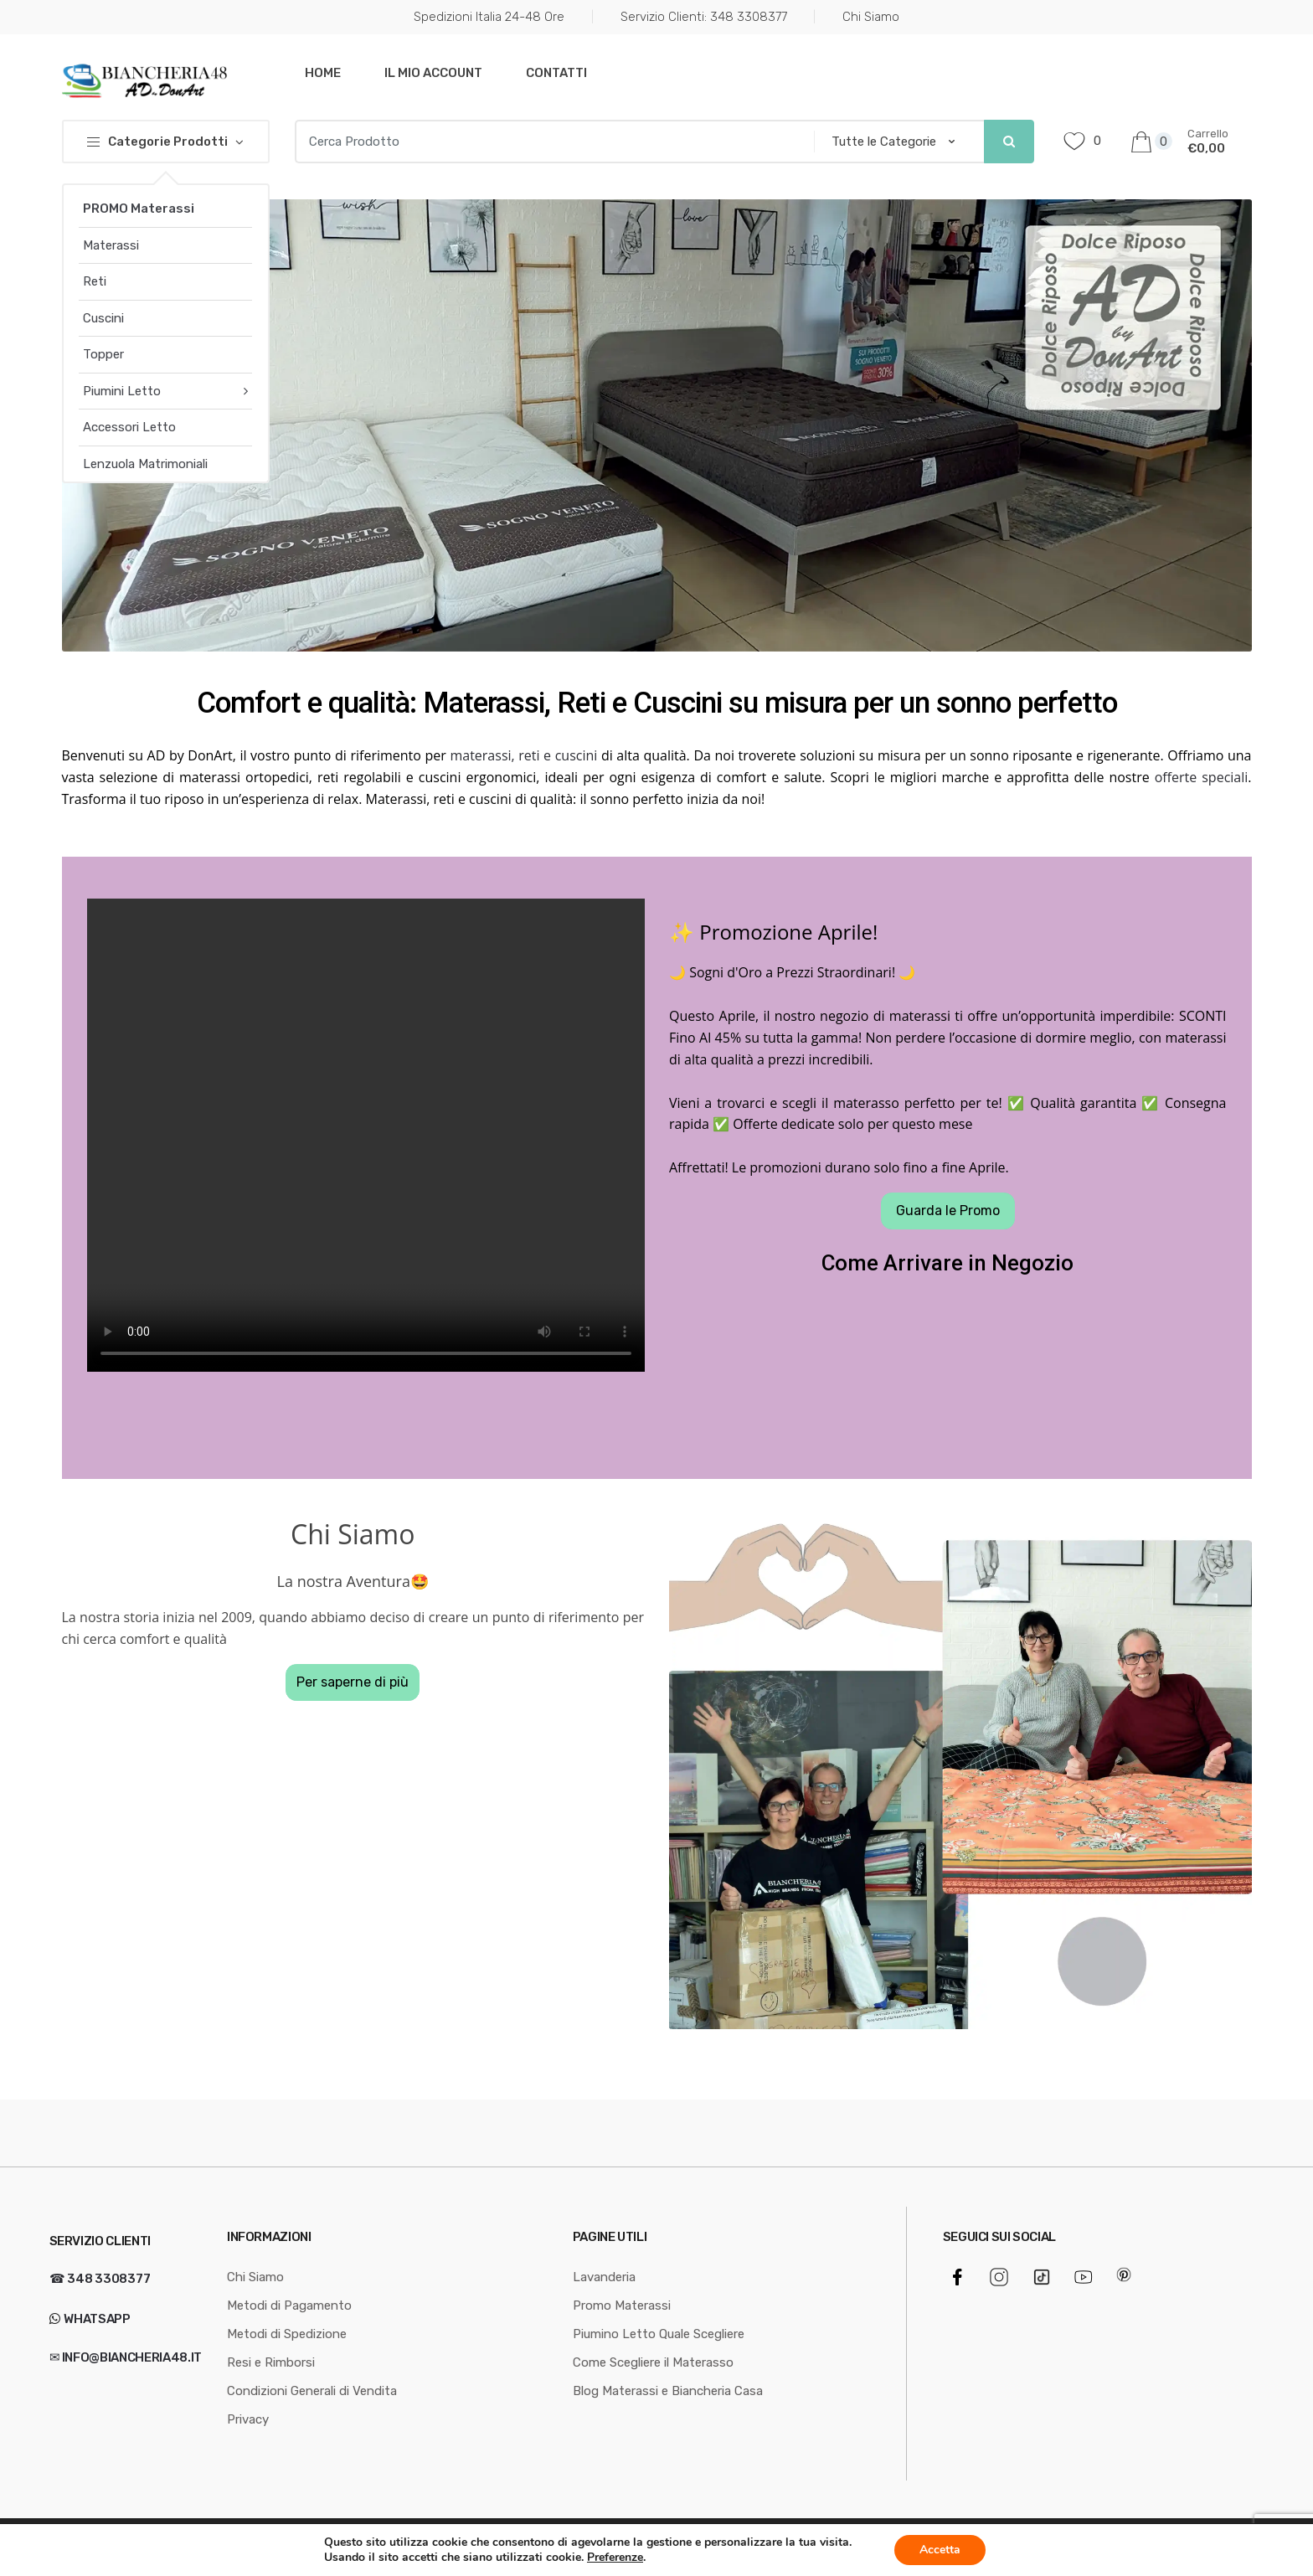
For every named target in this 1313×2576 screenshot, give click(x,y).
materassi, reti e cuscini (523, 755)
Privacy (248, 2419)
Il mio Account (433, 72)
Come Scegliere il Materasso (653, 2362)
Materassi (111, 245)
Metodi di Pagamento (289, 2305)
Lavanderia (604, 2277)
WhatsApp (96, 2318)
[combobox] (549, 141)
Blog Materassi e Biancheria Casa (668, 2390)
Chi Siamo (870, 16)
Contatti (556, 72)
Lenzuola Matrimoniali (145, 463)
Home (323, 72)
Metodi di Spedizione (287, 2334)
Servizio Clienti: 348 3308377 (703, 16)
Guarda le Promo (948, 1210)
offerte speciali (1202, 777)
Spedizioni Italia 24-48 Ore (489, 16)
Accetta (939, 2550)
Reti (94, 281)
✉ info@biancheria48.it (125, 2357)
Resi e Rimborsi (271, 2362)
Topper (103, 354)
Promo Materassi (622, 2305)
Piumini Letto (122, 391)
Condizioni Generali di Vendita (312, 2390)
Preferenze (615, 2557)
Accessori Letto (129, 427)
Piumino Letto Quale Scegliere (658, 2334)
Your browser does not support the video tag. (366, 1135)
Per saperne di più (352, 1682)
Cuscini (103, 318)
